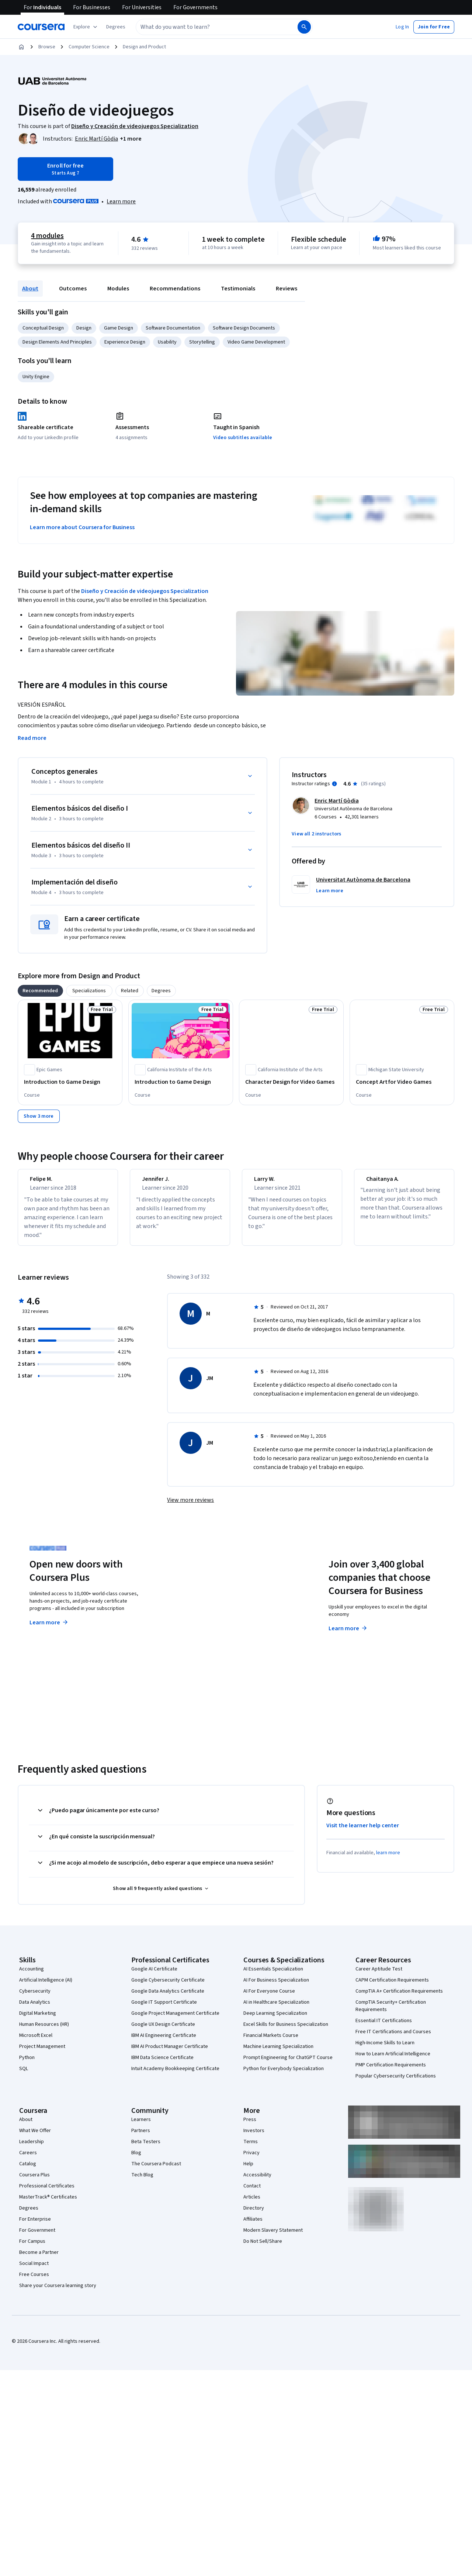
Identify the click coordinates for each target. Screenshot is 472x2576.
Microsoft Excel (35, 2042)
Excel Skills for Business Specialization (285, 2031)
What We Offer (35, 2137)
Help (248, 2170)
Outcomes (73, 289)
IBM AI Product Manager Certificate (169, 2053)
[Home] (21, 47)
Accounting (31, 1975)
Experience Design (124, 342)
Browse (46, 47)
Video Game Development (256, 342)
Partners (140, 2137)
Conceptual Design (43, 328)
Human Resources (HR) (44, 2031)
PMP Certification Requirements (390, 2071)
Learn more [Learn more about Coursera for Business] (348, 1635)
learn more (388, 1859)
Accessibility (257, 2181)
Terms (250, 2148)
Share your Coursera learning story (57, 2292)
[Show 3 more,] (39, 1116)
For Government (37, 2237)
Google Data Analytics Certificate (167, 1997)
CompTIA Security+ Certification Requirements (390, 2012)
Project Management (42, 2053)
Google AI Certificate (154, 1975)
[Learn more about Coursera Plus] (121, 201)
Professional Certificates (46, 2192)
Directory (253, 2214)
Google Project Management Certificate (175, 2020)
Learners (141, 2126)
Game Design (118, 328)
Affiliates (253, 2226)
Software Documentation (173, 328)
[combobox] (208, 27)
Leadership (31, 2148)
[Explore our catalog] (86, 27)
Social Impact (34, 2270)
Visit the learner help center (362, 1832)
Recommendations (175, 289)
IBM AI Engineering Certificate (163, 2042)
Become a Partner (39, 2259)
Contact (252, 2192)
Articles (251, 2203)
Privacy (251, 2159)
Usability (167, 342)
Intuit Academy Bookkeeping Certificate (175, 2075)
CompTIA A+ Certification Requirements (399, 1997)
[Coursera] (41, 27)
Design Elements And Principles (57, 342)
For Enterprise (35, 2226)
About (30, 289)
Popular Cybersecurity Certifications (395, 2082)
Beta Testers (145, 2148)
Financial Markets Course (270, 2042)
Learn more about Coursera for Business (82, 527)
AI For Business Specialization (276, 1986)
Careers (28, 2159)
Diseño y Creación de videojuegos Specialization (144, 591)
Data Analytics (34, 2009)
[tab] (40, 991)
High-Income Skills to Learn (384, 2049)
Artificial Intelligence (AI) (45, 1986)
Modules (118, 289)
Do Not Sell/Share (262, 2248)
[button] (115, 27)
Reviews (286, 289)
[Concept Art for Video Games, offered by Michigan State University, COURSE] (402, 1082)
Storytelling (202, 342)
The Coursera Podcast (156, 2170)
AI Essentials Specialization (273, 1975)
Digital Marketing (37, 2020)
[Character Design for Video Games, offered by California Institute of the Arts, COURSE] (291, 1082)
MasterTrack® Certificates (48, 2203)
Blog (136, 2159)
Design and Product (144, 47)
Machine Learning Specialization (278, 2053)
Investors (253, 2137)
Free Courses (34, 2281)
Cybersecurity (35, 1997)
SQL (23, 2075)
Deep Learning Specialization (275, 2020)
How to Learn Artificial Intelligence (392, 2060)
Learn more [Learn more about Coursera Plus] (49, 1629)
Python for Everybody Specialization (283, 2075)
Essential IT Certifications (383, 2027)
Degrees (28, 2214)
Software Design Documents (244, 328)
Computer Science (89, 47)
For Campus (32, 2248)
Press (249, 2126)
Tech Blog (142, 2181)
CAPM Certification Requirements (392, 1986)
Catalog (27, 2170)
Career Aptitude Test (378, 1975)
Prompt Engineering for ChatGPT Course (288, 2064)
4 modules (47, 236)
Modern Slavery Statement (273, 2237)
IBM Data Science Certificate (162, 2064)
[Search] (304, 27)
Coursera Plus (34, 2181)
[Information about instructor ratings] (334, 784)
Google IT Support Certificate (164, 2009)
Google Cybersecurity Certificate (168, 1986)
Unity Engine (35, 376)
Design (83, 328)
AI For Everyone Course (269, 1997)
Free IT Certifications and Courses (393, 2038)
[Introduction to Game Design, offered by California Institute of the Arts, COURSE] (181, 1082)
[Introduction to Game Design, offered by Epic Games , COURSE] (70, 1082)
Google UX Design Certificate (163, 2031)
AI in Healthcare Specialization (276, 2009)
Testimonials (238, 289)
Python (27, 2064)
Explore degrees (204, 1622)
